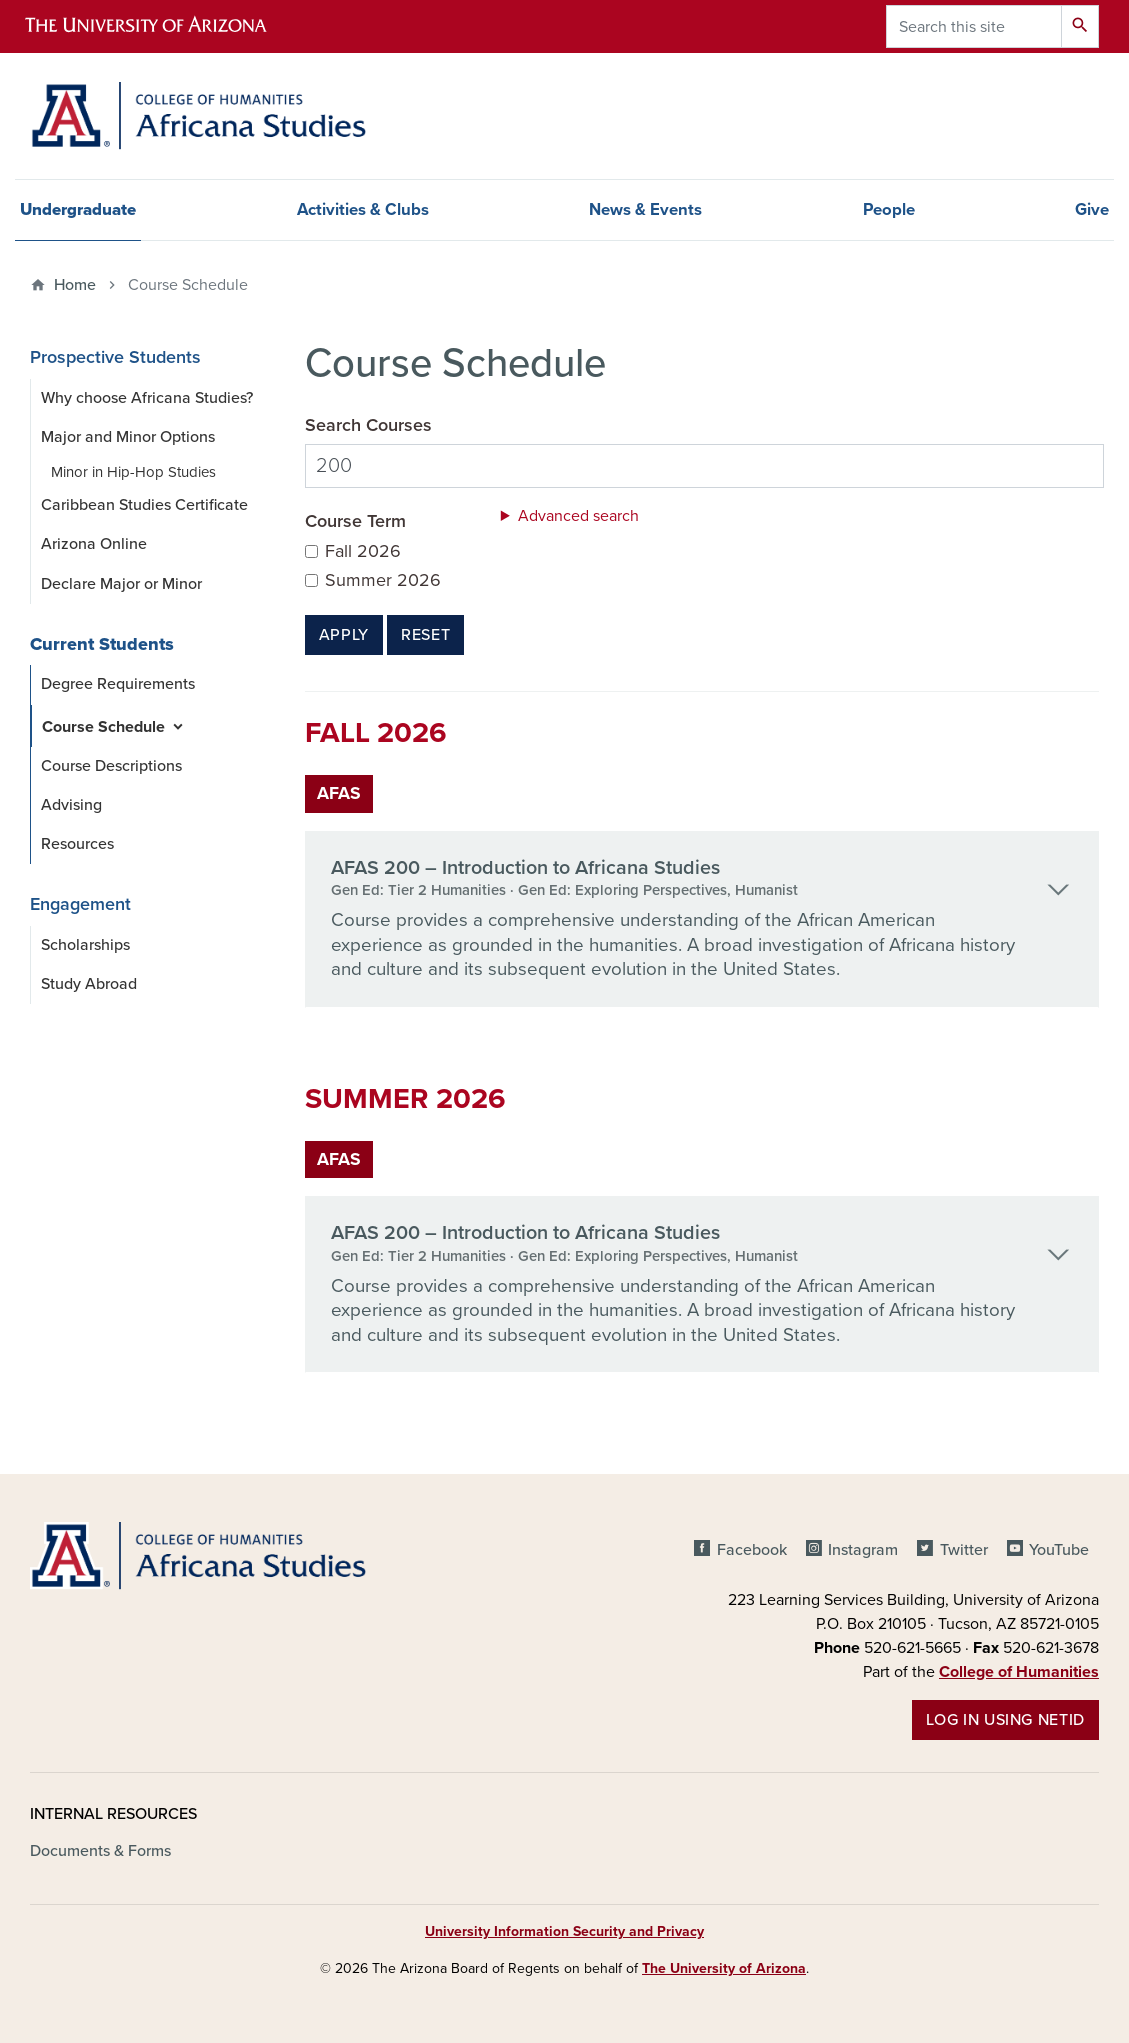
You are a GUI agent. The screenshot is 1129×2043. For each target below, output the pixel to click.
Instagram (863, 1550)
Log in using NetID (1005, 1720)
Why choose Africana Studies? (147, 398)
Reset (425, 635)
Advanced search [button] (578, 516)
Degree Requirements (118, 684)
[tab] (702, 919)
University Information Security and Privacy (564, 1931)
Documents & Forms (100, 1851)
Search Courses (368, 425)
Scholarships (85, 945)
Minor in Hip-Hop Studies (133, 472)
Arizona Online (94, 544)
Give (1092, 210)
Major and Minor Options (128, 437)
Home (75, 285)
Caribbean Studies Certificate (144, 505)
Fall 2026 (363, 551)
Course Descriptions (111, 766)
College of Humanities (1019, 1672)
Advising (71, 805)
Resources (77, 844)
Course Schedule (103, 727)
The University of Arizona (724, 1968)
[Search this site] (974, 26)
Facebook (752, 1550)
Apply (344, 635)
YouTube (1059, 1550)
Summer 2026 (383, 580)
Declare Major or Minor (121, 584)
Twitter (964, 1550)
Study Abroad (89, 984)
